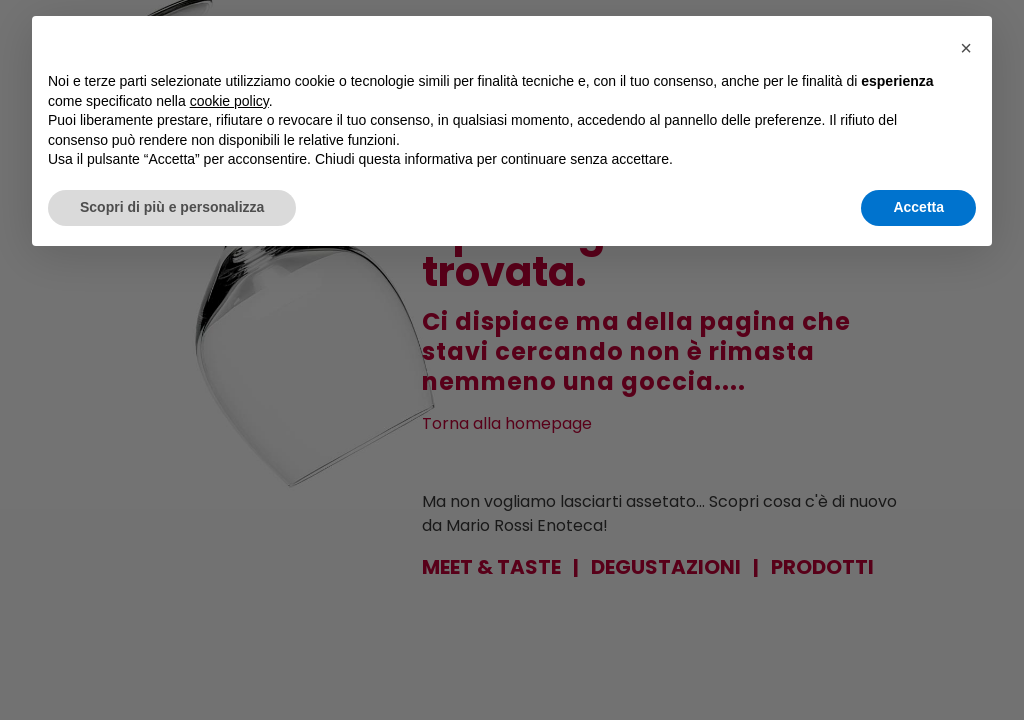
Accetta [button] (918, 207)
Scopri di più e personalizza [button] (172, 207)
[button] (966, 48)
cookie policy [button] (229, 101)
